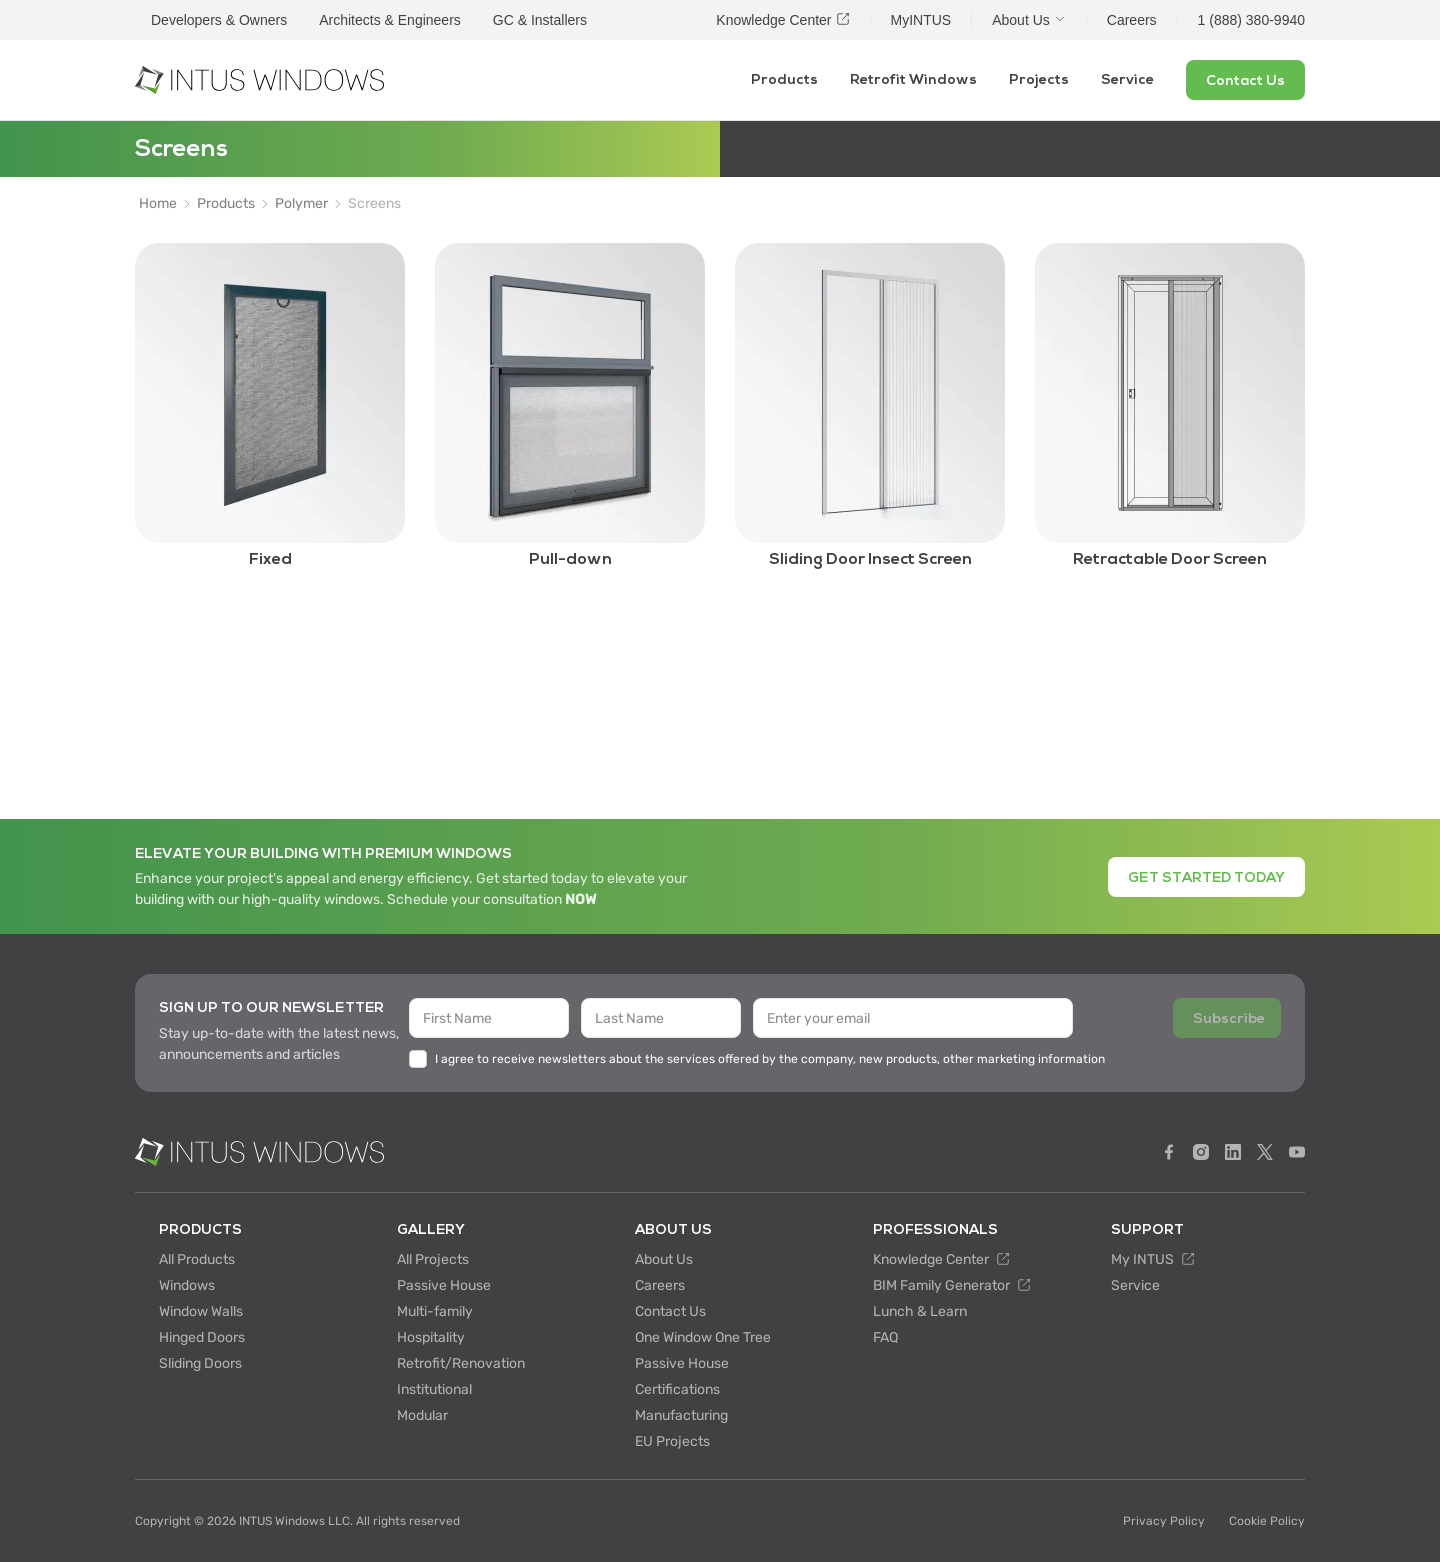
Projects (1039, 79)
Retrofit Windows (913, 79)
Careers (660, 1285)
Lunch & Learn (920, 1311)
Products (784, 79)
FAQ (885, 1337)
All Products (197, 1259)
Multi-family (435, 1311)
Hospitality (431, 1337)
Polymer (301, 204)
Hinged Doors (202, 1337)
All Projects (433, 1259)
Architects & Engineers (390, 20)
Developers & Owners (219, 20)
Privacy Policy (1164, 1521)
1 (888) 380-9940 (1251, 20)
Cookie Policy (1267, 1521)
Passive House (444, 1285)
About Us (664, 1259)
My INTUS (1153, 1259)
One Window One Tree (703, 1337)
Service (1127, 79)
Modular (422, 1415)
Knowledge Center (941, 1259)
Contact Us (670, 1311)
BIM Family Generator (952, 1285)
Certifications (677, 1389)
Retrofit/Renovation (461, 1363)
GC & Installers (540, 20)
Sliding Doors (200, 1363)
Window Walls (201, 1311)
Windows (187, 1285)
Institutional (434, 1389)
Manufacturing (681, 1415)
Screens (374, 204)
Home (158, 204)
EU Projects (672, 1441)
